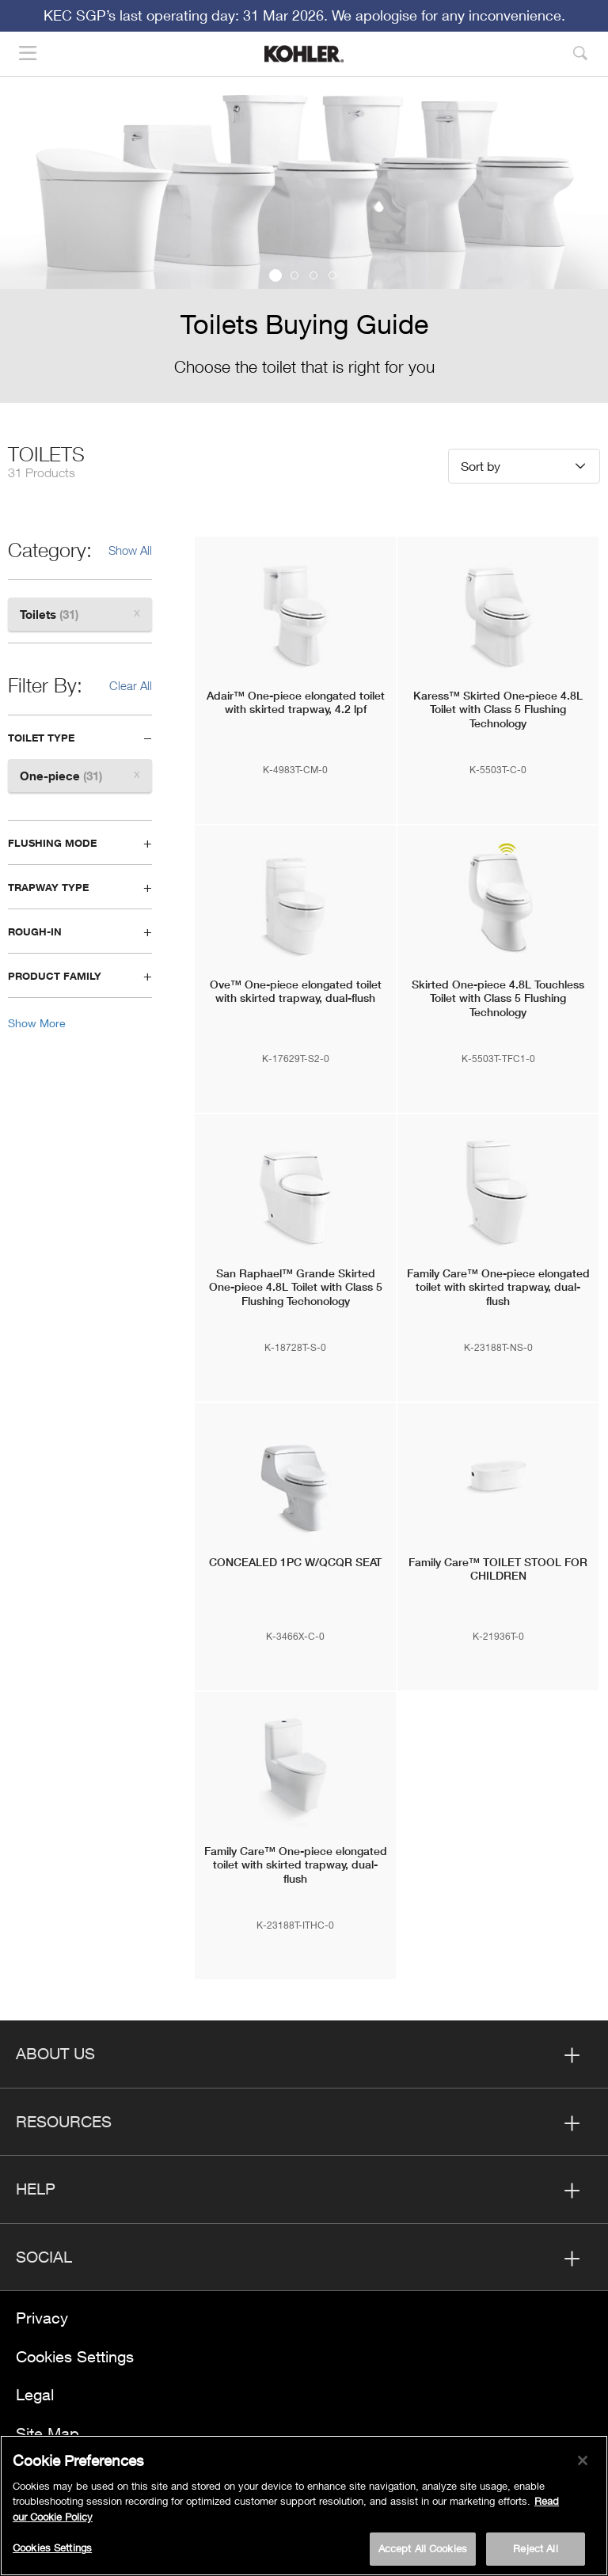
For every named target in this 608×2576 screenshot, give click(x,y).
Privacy (42, 2318)
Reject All (535, 2550)
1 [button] (275, 275)
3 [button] (313, 275)
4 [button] (332, 275)
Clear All (130, 685)
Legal (35, 2394)
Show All (130, 550)
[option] (304, 244)
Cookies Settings (75, 2356)
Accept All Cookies (422, 2550)
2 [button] (294, 275)
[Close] (582, 2462)
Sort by (480, 465)
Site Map (47, 2433)
